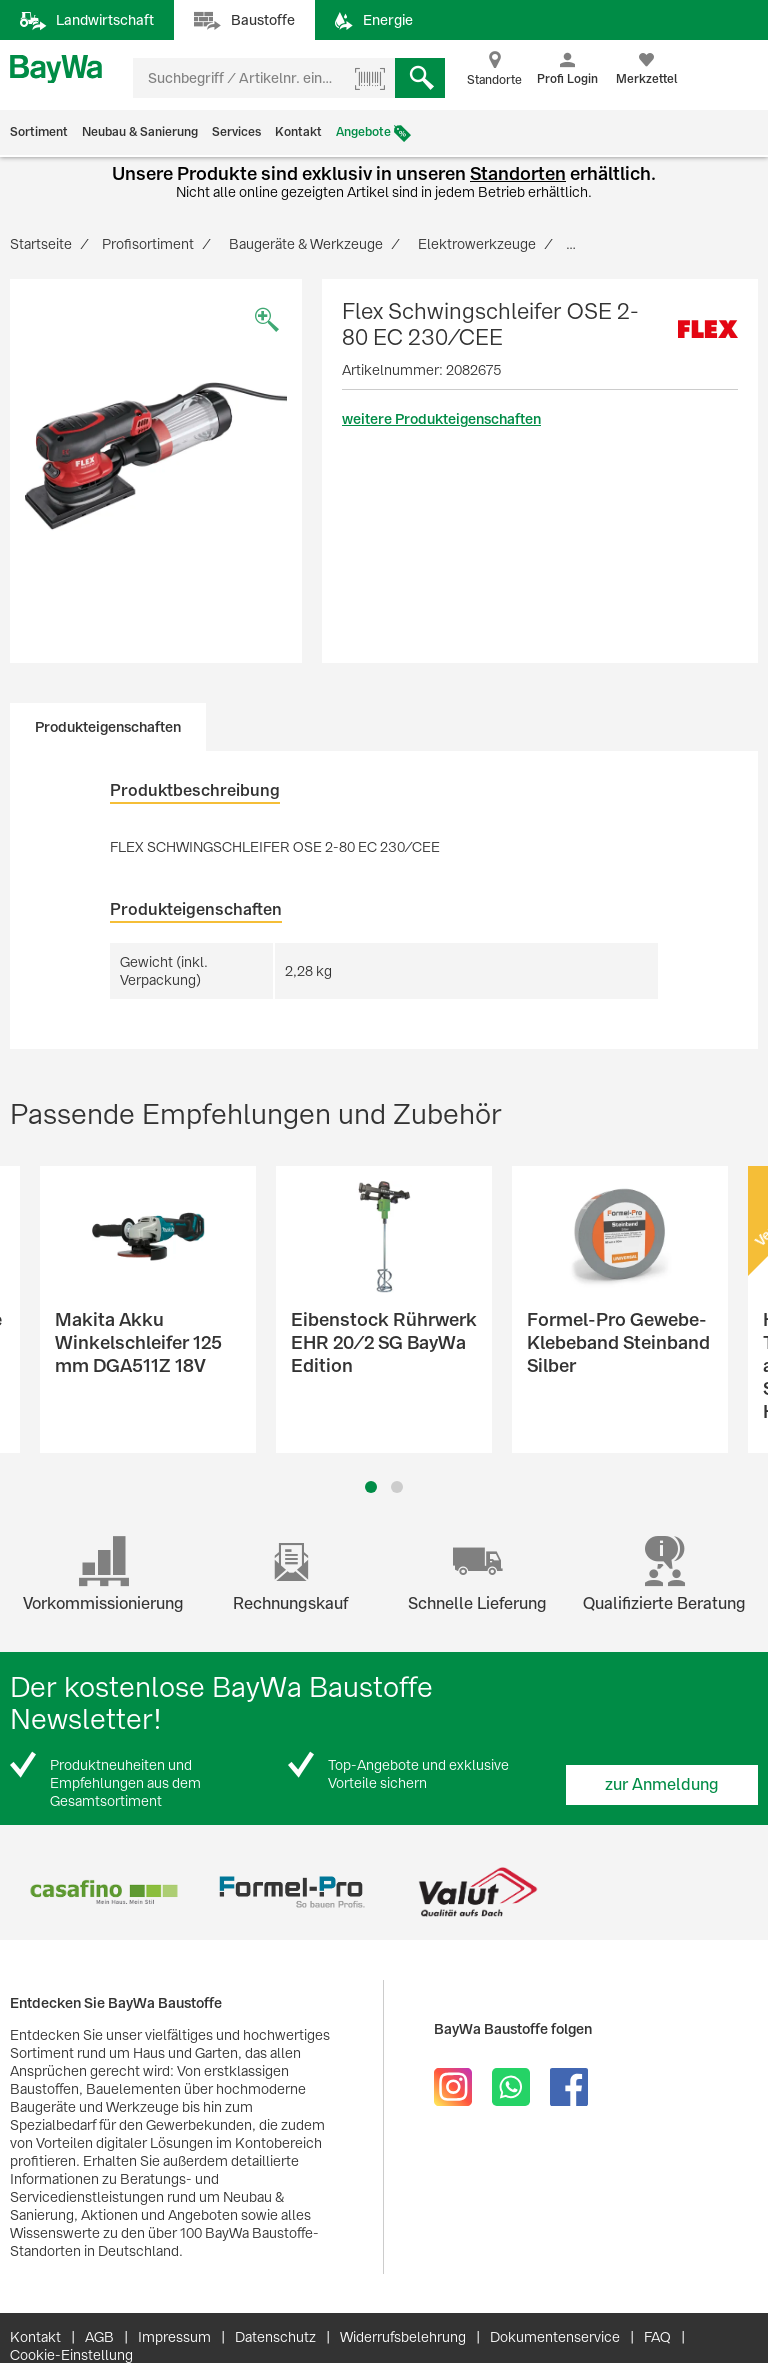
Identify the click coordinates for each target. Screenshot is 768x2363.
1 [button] (371, 1487)
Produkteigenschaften (108, 727)
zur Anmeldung (662, 1784)
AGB (99, 2337)
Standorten (518, 173)
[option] (156, 456)
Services (236, 132)
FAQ (657, 2337)
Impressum (174, 2337)
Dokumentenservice (555, 2337)
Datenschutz (275, 2337)
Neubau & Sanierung (140, 132)
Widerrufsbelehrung (403, 2337)
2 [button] (397, 1487)
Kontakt (298, 132)
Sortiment (39, 132)
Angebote (363, 132)
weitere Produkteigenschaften (441, 419)
